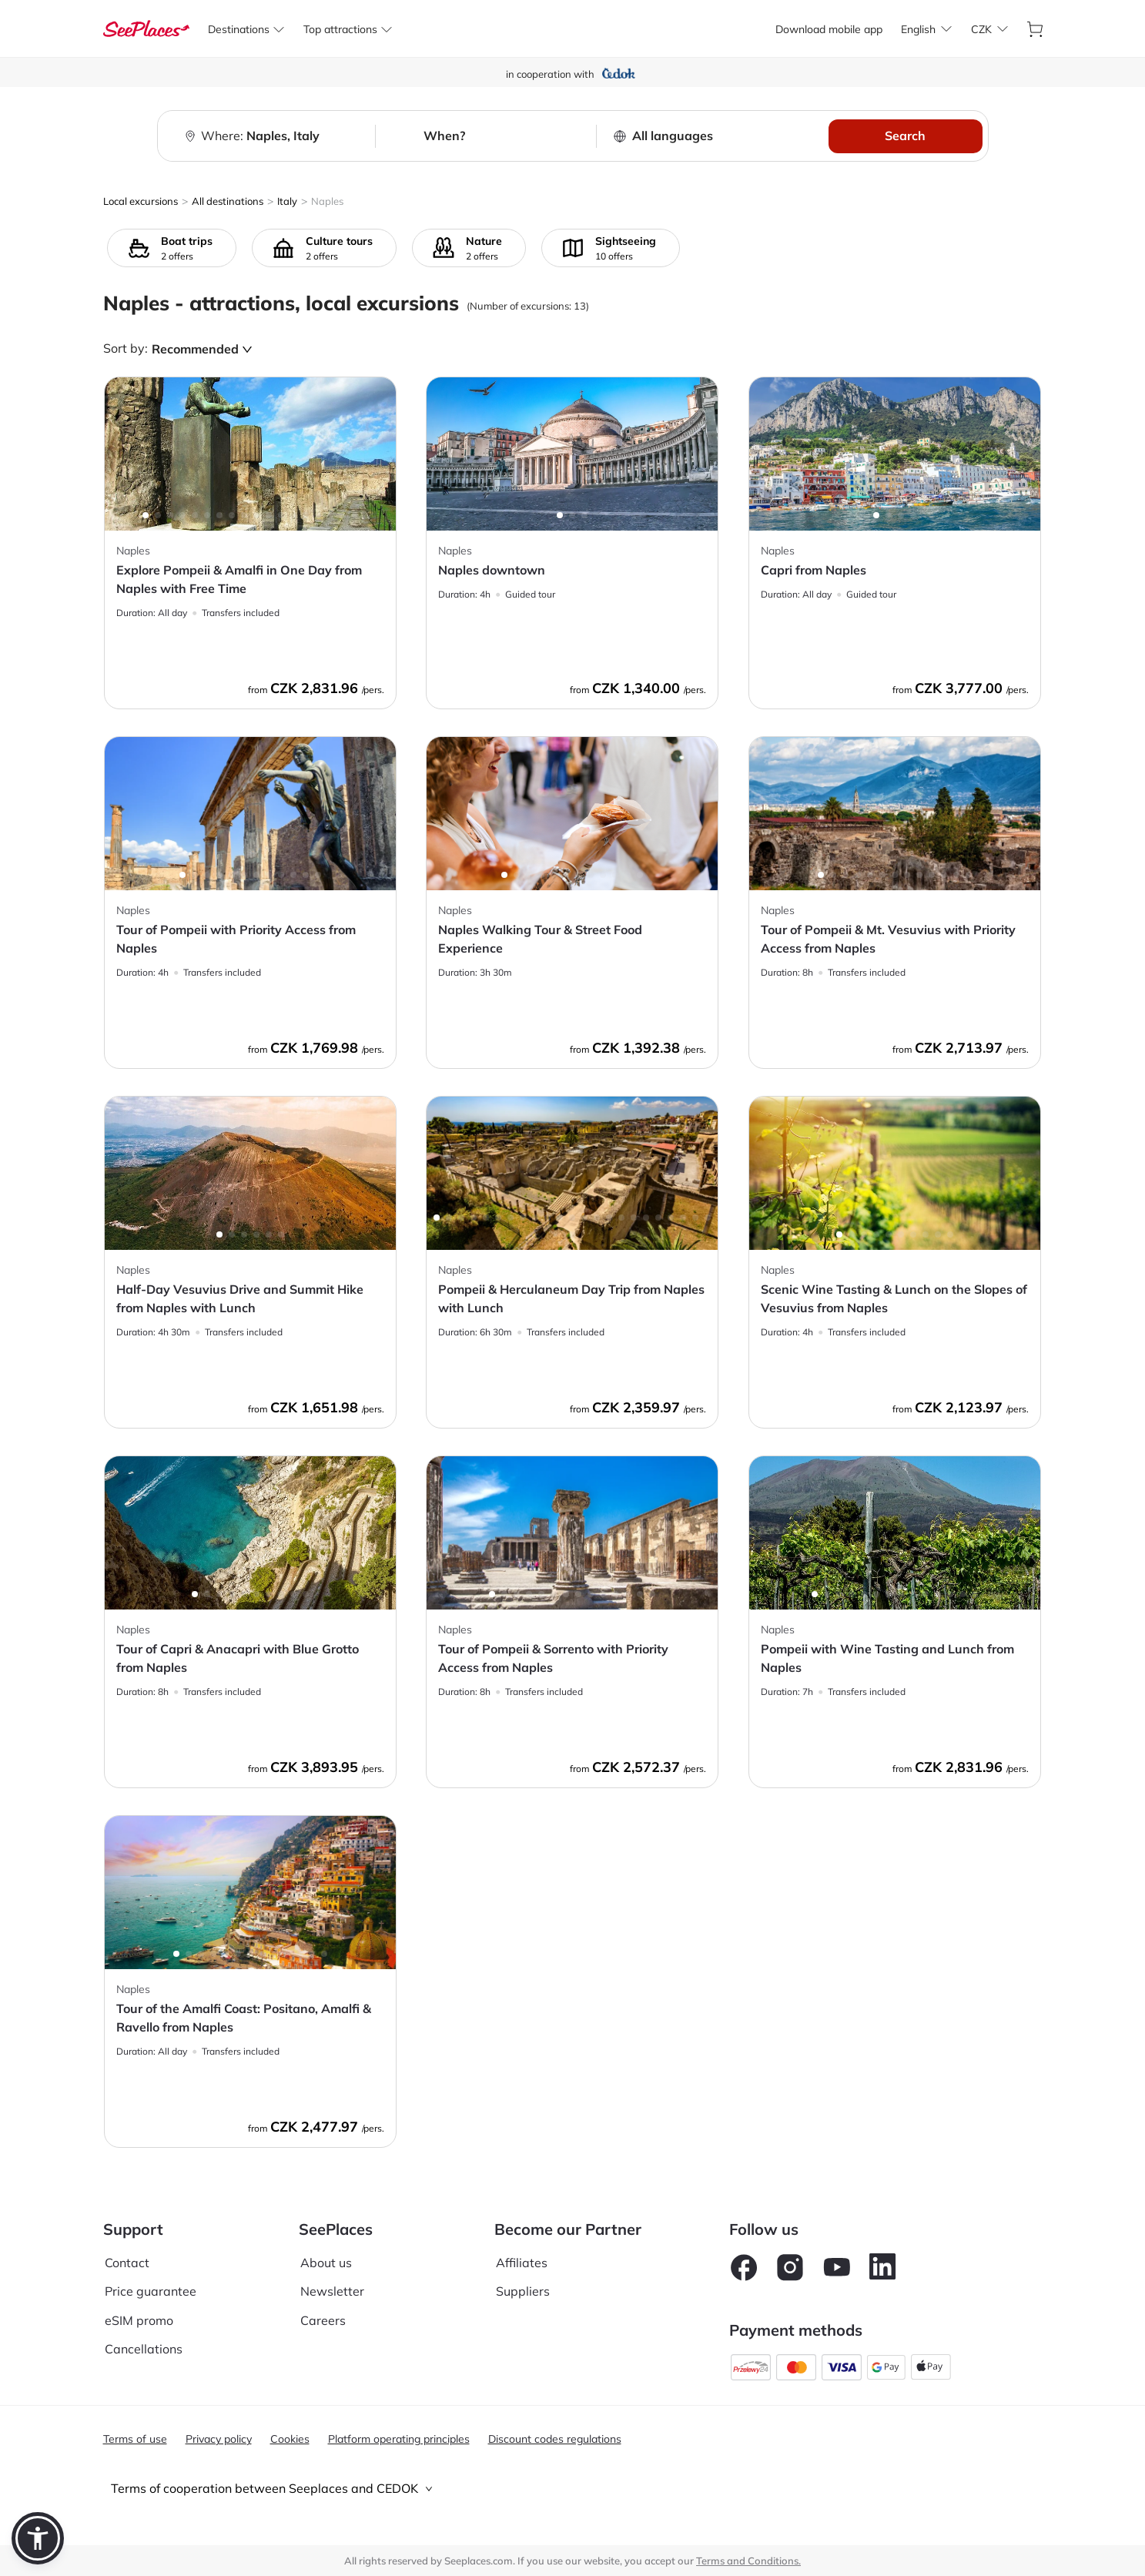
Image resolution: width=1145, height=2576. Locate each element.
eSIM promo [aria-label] (139, 2320)
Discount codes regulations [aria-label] (554, 2439)
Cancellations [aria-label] (143, 2349)
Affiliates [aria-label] (521, 2262)
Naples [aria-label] (327, 201)
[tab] (573, 2488)
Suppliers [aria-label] (523, 2291)
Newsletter (332, 2291)
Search (905, 135)
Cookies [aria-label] (290, 2439)
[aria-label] (146, 29)
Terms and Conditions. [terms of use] (748, 2560)
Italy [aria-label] (287, 201)
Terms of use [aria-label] (135, 2439)
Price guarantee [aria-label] (150, 2291)
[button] (37, 2538)
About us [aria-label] (326, 2262)
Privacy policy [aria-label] (219, 2439)
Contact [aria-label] (127, 2262)
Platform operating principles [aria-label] (399, 2439)
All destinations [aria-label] (227, 201)
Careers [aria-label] (323, 2320)
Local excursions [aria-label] (140, 201)
